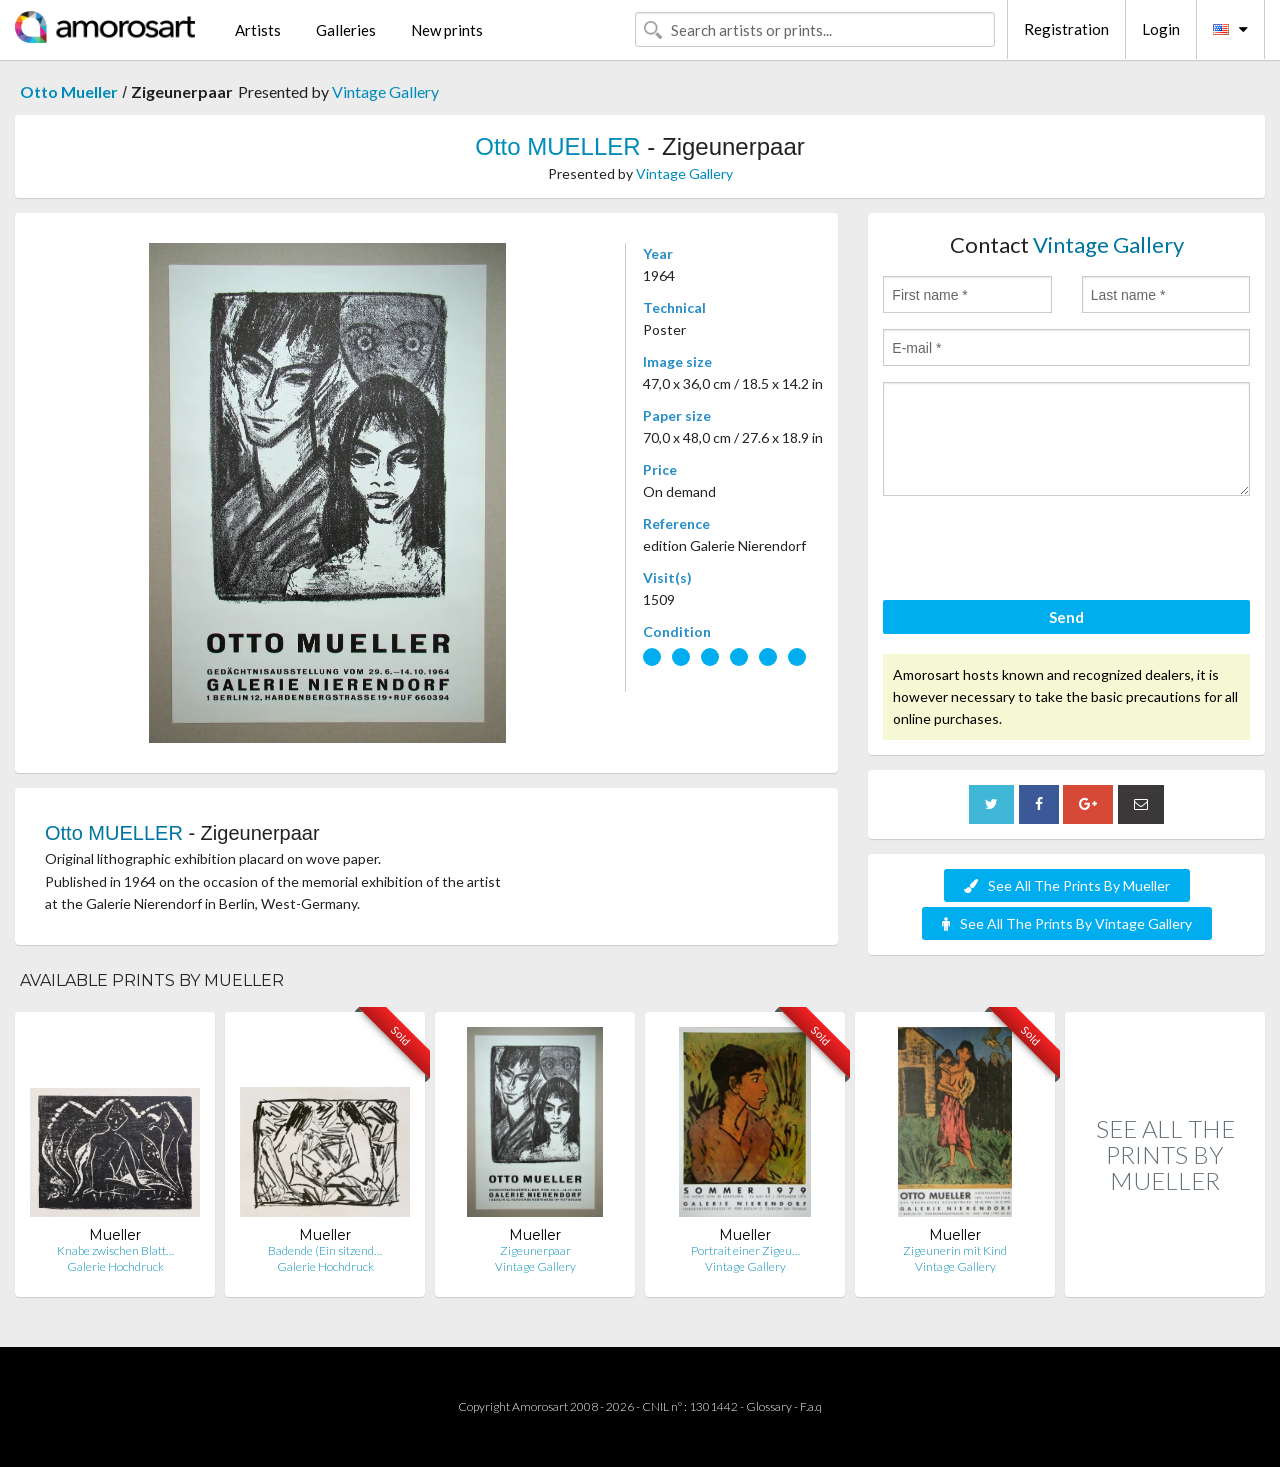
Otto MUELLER (557, 146)
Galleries (346, 30)
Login (1161, 29)
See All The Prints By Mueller (1067, 885)
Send (1066, 617)
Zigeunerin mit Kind (955, 1250)
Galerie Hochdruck (115, 1266)
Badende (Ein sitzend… (325, 1250)
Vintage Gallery (385, 91)
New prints (447, 30)
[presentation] (1035, 551)
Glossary (769, 1406)
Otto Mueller (69, 91)
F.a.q (811, 1406)
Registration (1066, 29)
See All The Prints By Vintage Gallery (1067, 923)
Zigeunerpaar (535, 1250)
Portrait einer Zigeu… (745, 1250)
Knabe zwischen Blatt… (115, 1250)
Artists (258, 30)
